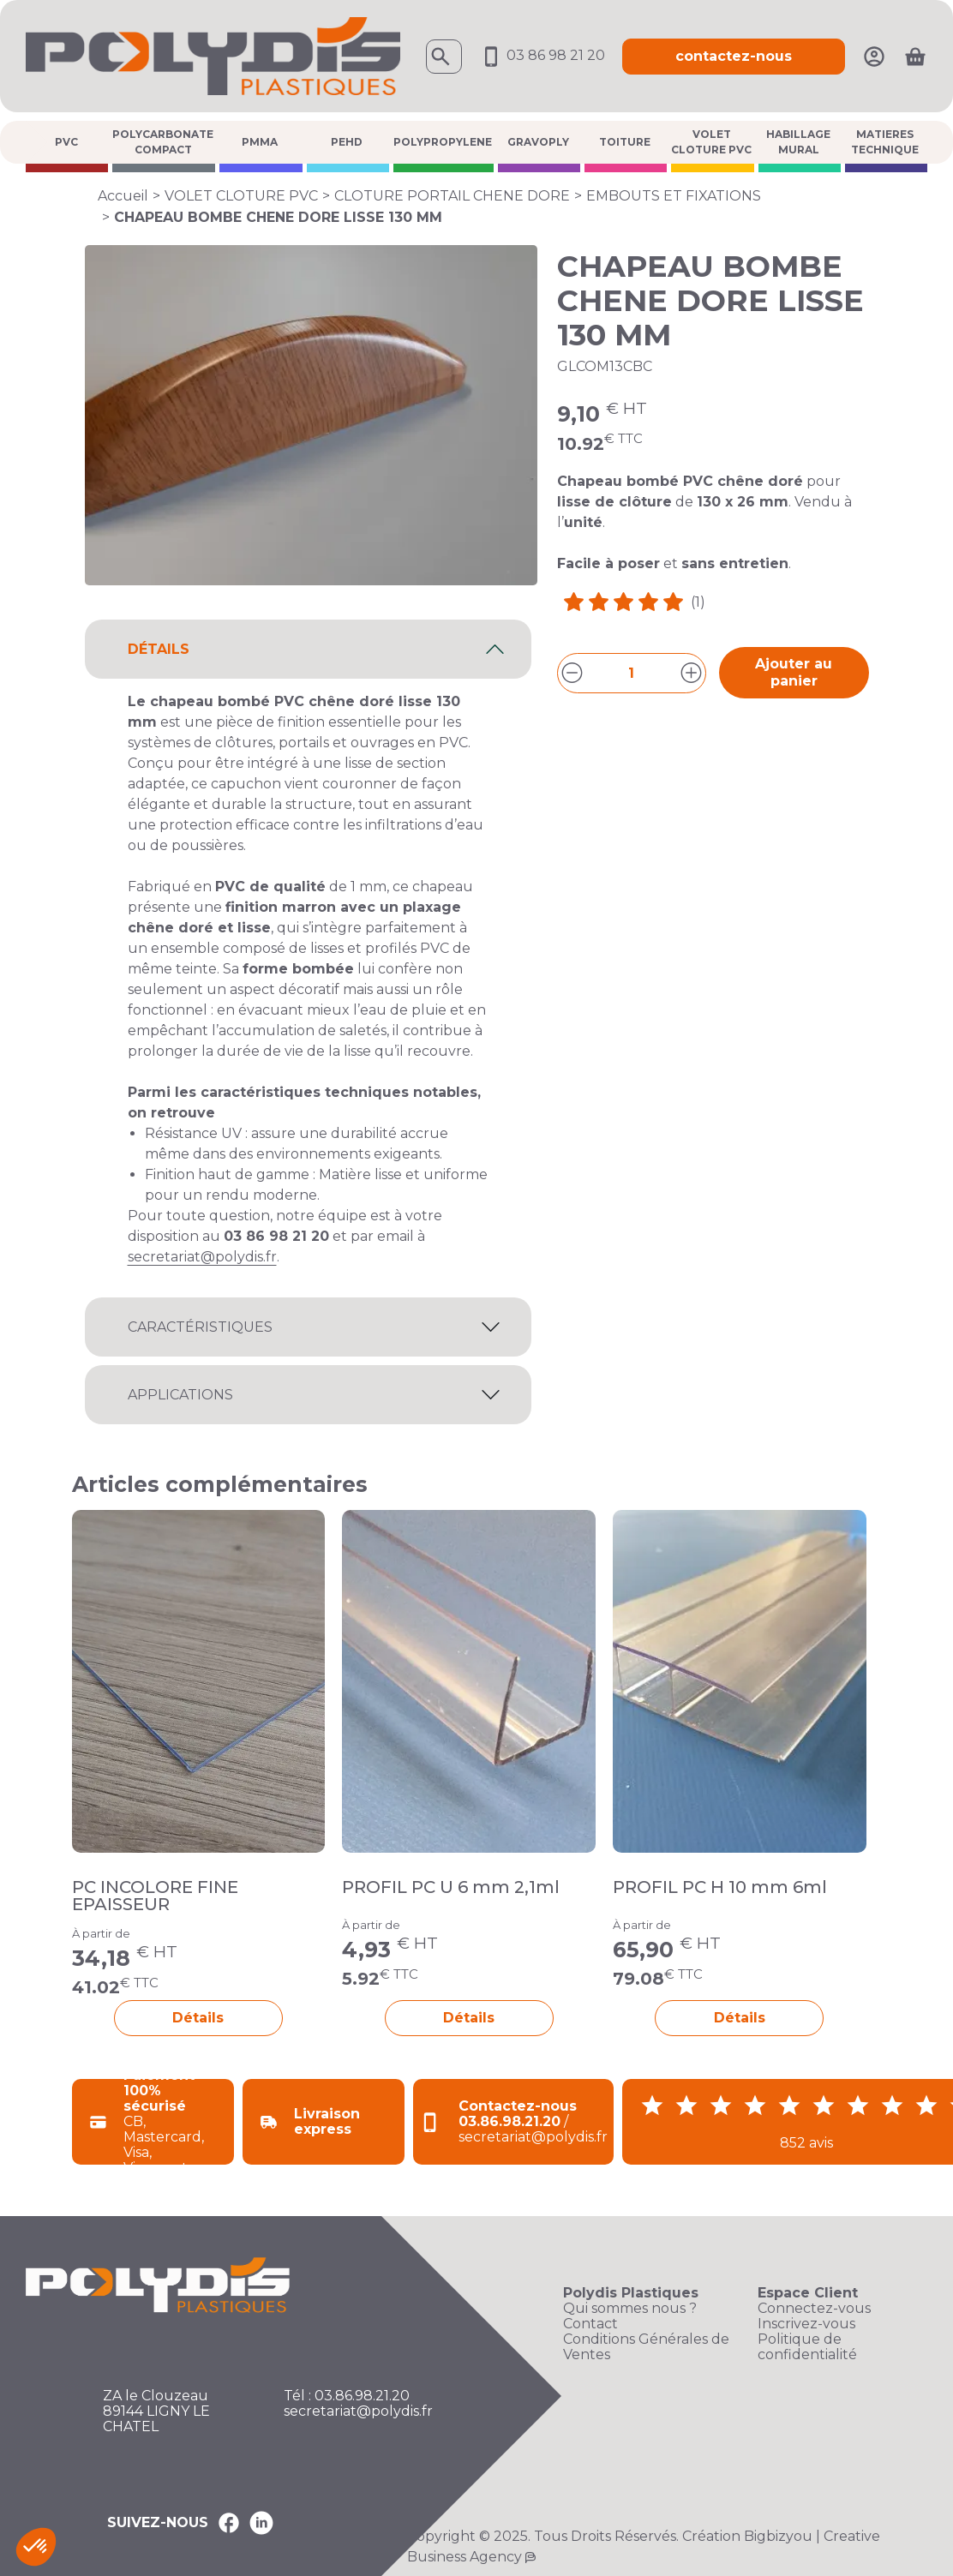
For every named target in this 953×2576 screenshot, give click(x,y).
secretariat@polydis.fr (202, 1257)
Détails (198, 2018)
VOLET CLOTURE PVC (711, 142)
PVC (66, 141)
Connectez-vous (814, 2308)
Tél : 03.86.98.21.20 (347, 2396)
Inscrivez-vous (806, 2324)
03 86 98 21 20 (542, 55)
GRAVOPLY (538, 141)
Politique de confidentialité (807, 2347)
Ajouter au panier (793, 672)
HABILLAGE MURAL (798, 142)
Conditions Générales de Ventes (646, 2347)
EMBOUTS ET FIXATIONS (673, 196)
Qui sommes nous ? (630, 2308)
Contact (590, 2324)
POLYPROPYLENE (442, 141)
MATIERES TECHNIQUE (885, 142)
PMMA (260, 141)
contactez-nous (733, 56)
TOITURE (624, 141)
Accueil (123, 196)
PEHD (347, 141)
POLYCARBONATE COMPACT (162, 142)
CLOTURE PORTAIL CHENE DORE (452, 196)
